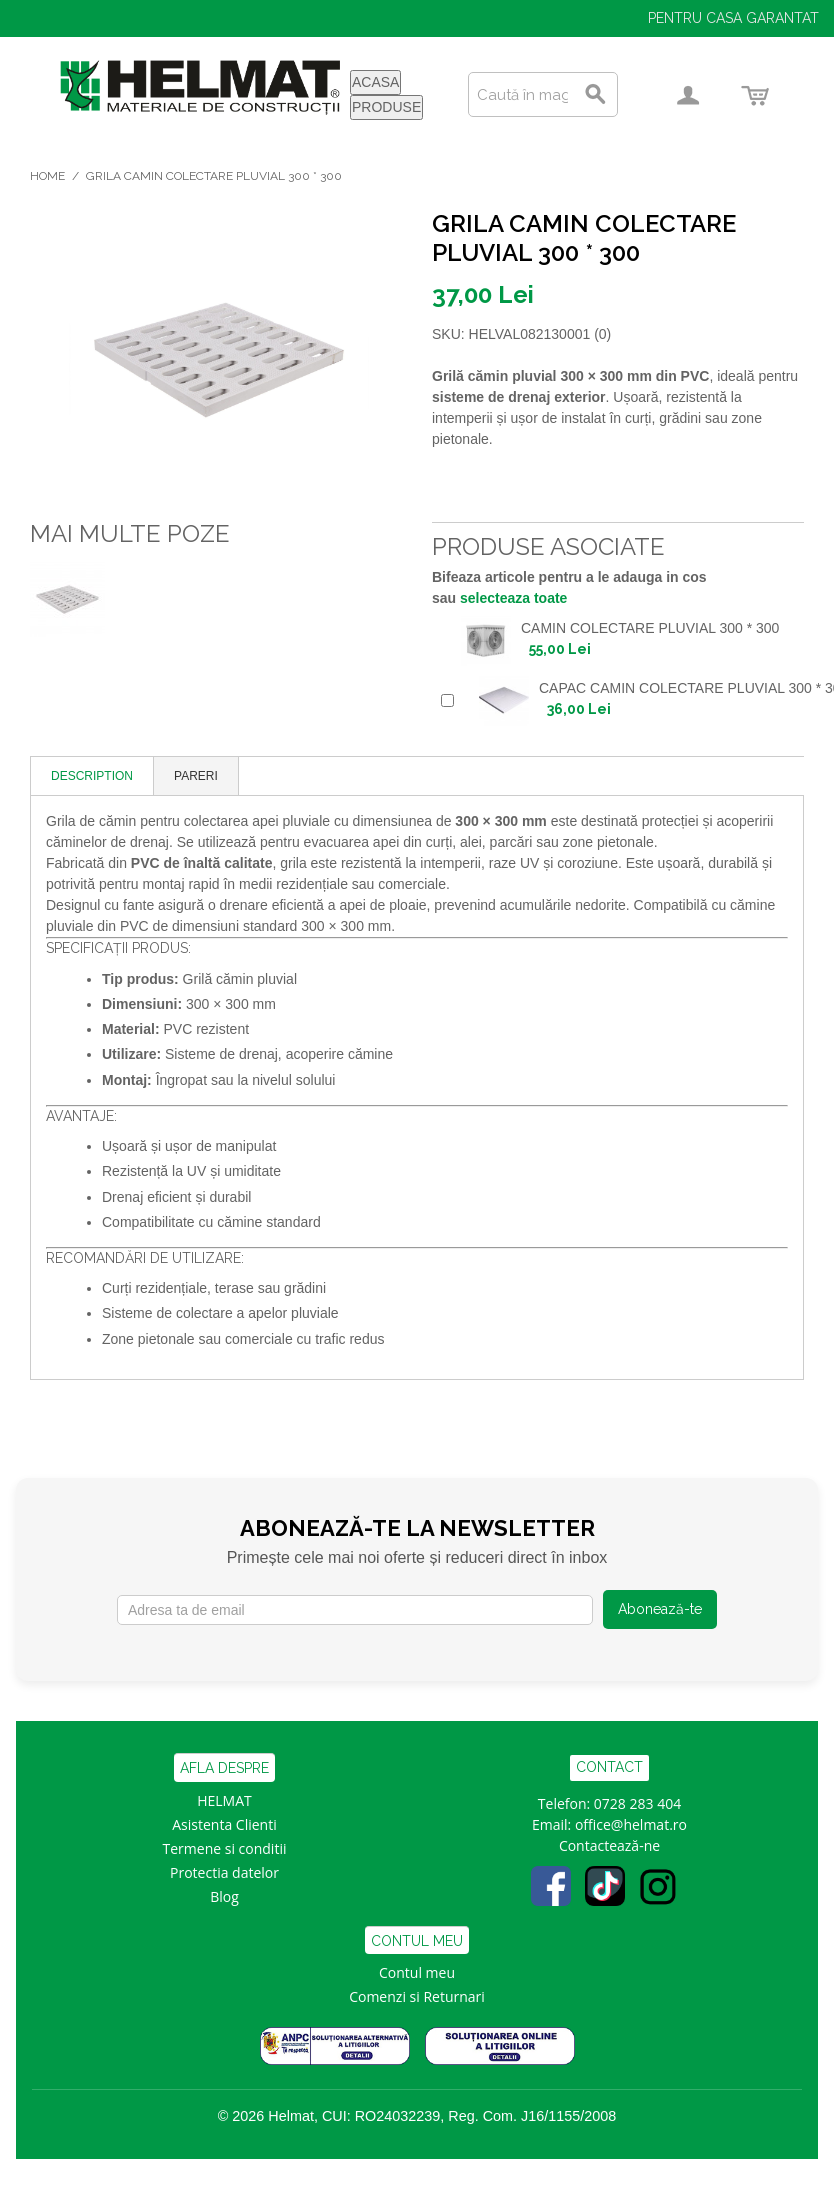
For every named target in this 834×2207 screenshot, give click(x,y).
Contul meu (417, 1972)
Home (47, 176)
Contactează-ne (609, 1845)
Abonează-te (660, 1609)
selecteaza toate (513, 598)
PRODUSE (386, 107)
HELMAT (224, 1800)
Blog (224, 1896)
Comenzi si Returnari (417, 1996)
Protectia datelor (224, 1872)
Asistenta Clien (220, 1824)
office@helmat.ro (631, 1824)
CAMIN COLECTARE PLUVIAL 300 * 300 (650, 628)
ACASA (375, 82)
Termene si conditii (225, 1848)
